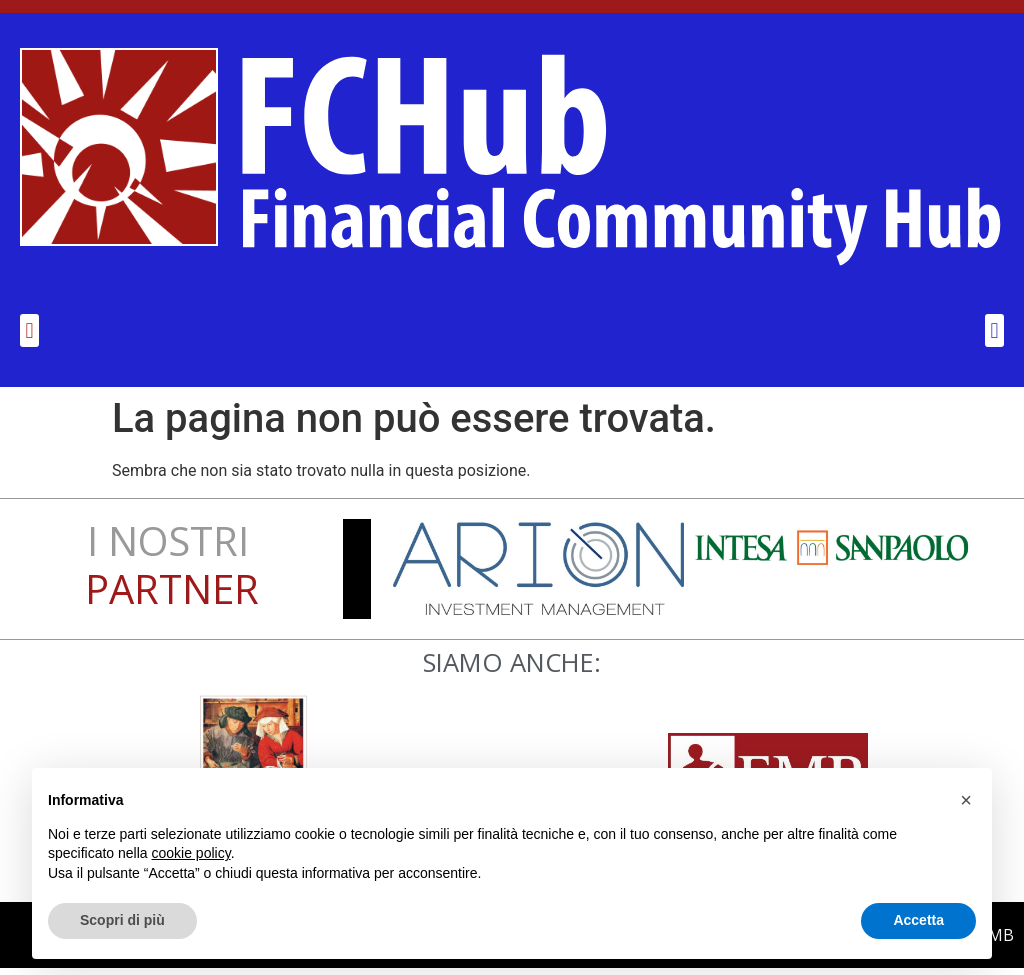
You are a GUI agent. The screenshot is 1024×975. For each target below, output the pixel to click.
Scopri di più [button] (122, 920)
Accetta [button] (918, 920)
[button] (29, 337)
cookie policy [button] (191, 853)
